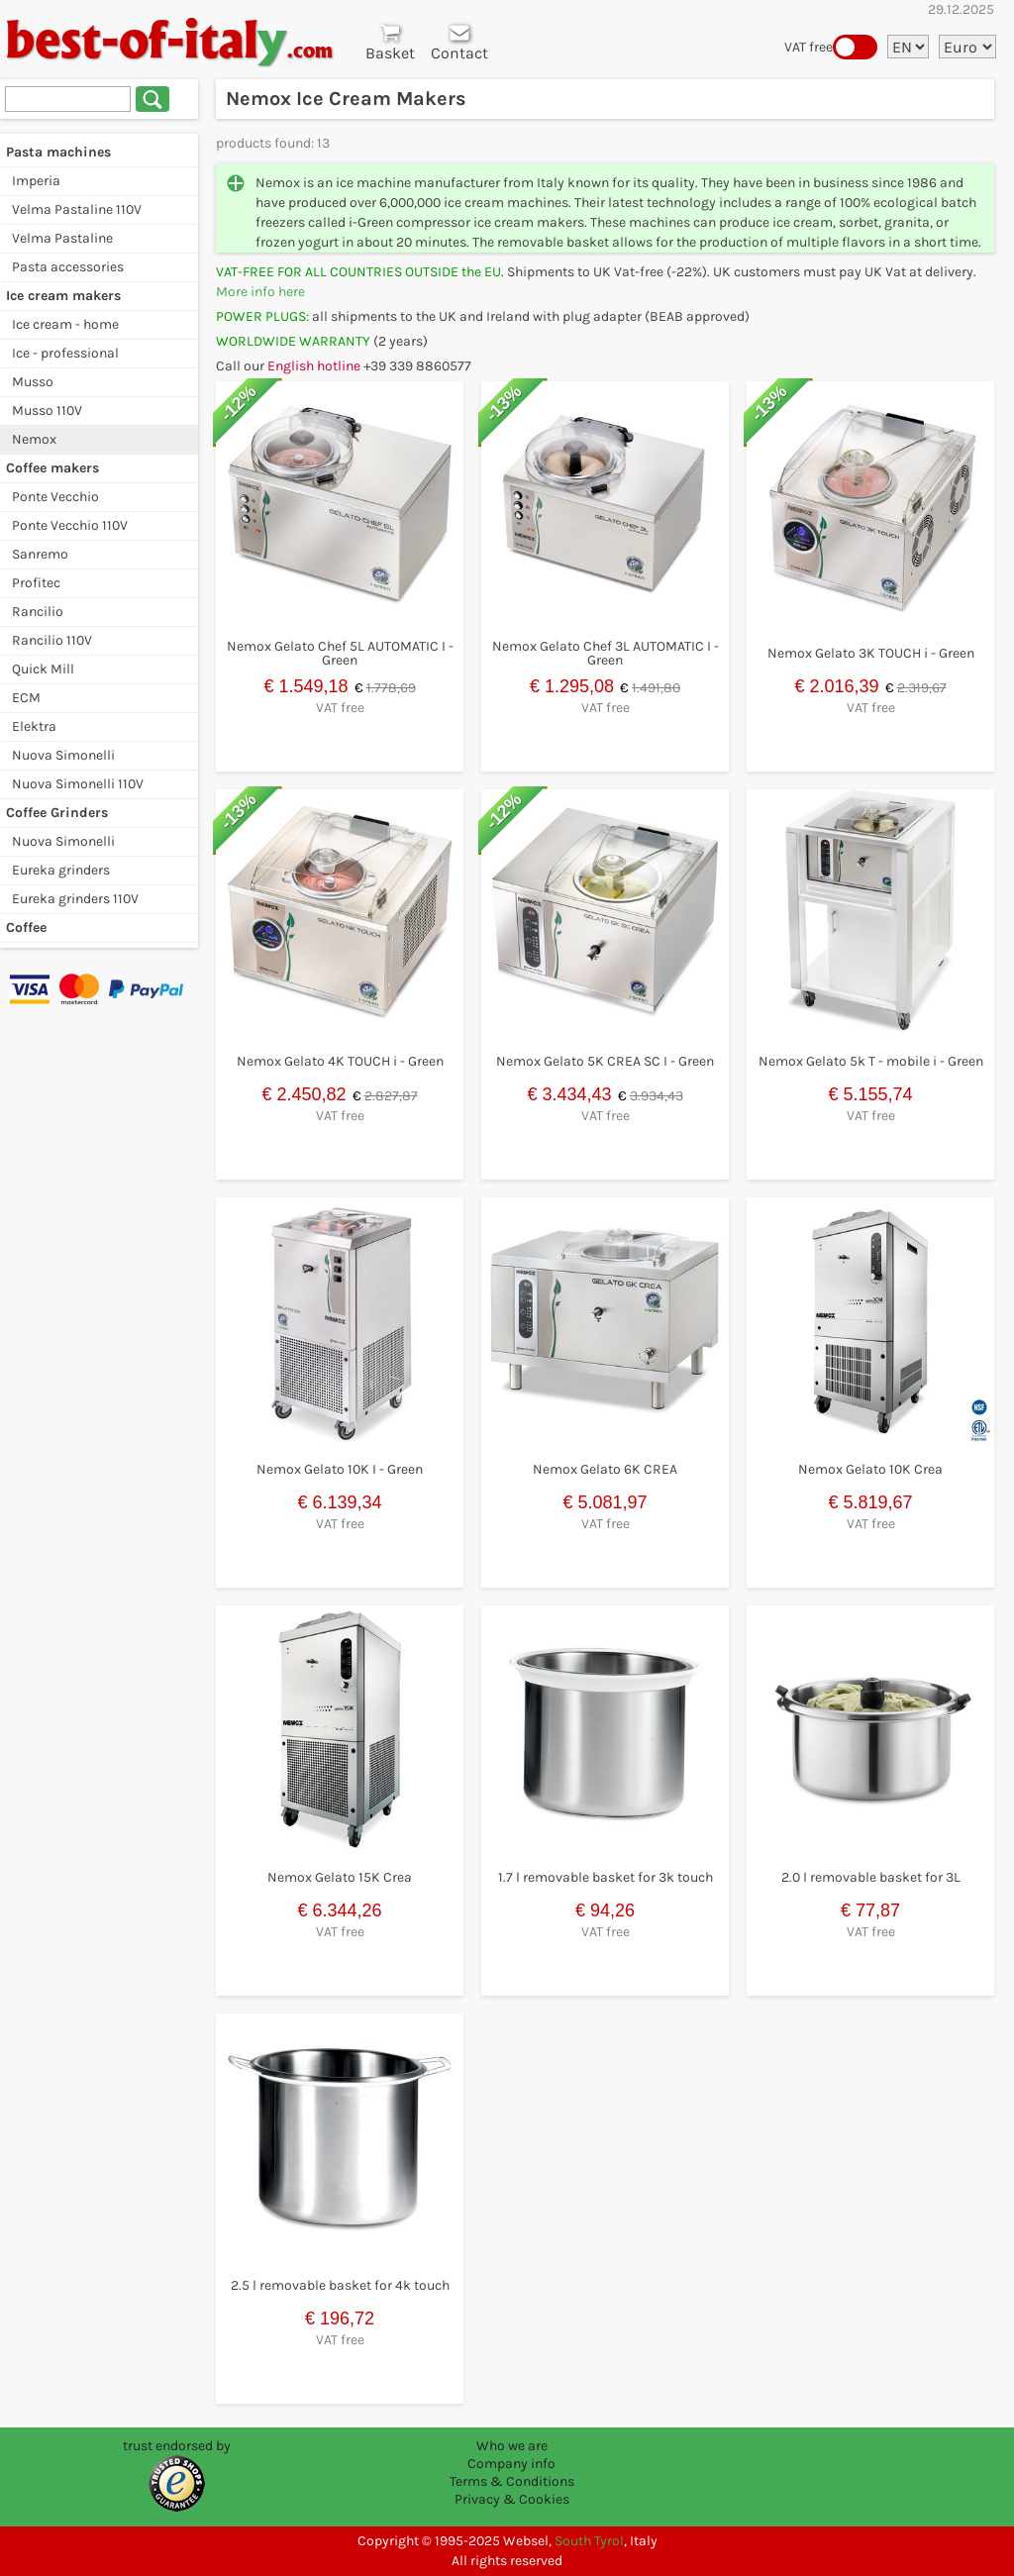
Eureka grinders (61, 870)
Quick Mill (43, 669)
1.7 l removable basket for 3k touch (605, 1877)
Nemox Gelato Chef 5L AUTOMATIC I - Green (340, 653)
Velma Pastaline (62, 238)
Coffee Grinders (57, 812)
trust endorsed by (177, 2445)
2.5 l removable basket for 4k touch (340, 2285)
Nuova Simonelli (63, 755)
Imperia (36, 180)
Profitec (36, 582)
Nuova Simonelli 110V (78, 783)
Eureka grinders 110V (75, 898)
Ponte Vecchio (55, 496)
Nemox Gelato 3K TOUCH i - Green (870, 653)
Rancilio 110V (52, 640)
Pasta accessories (68, 266)
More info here (260, 291)
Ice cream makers (63, 295)
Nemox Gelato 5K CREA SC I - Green (605, 1061)
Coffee (26, 927)
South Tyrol (589, 2540)
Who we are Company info (511, 2454)
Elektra (34, 726)
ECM (26, 697)
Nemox (34, 439)
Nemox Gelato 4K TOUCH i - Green (340, 1061)
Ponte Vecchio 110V (70, 525)
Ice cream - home (65, 324)
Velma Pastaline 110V (77, 209)
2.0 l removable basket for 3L (871, 1877)
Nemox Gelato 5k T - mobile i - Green (871, 1061)
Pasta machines (58, 152)
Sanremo (40, 554)
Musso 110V (47, 410)
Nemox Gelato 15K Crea (339, 1877)
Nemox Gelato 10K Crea (870, 1469)
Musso (32, 381)
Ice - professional (65, 353)
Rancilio (37, 611)
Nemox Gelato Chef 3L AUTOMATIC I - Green (605, 653)
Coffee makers (52, 468)
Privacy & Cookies (512, 2499)
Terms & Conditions (512, 2481)
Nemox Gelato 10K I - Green (339, 1469)
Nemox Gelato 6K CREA (605, 1469)
